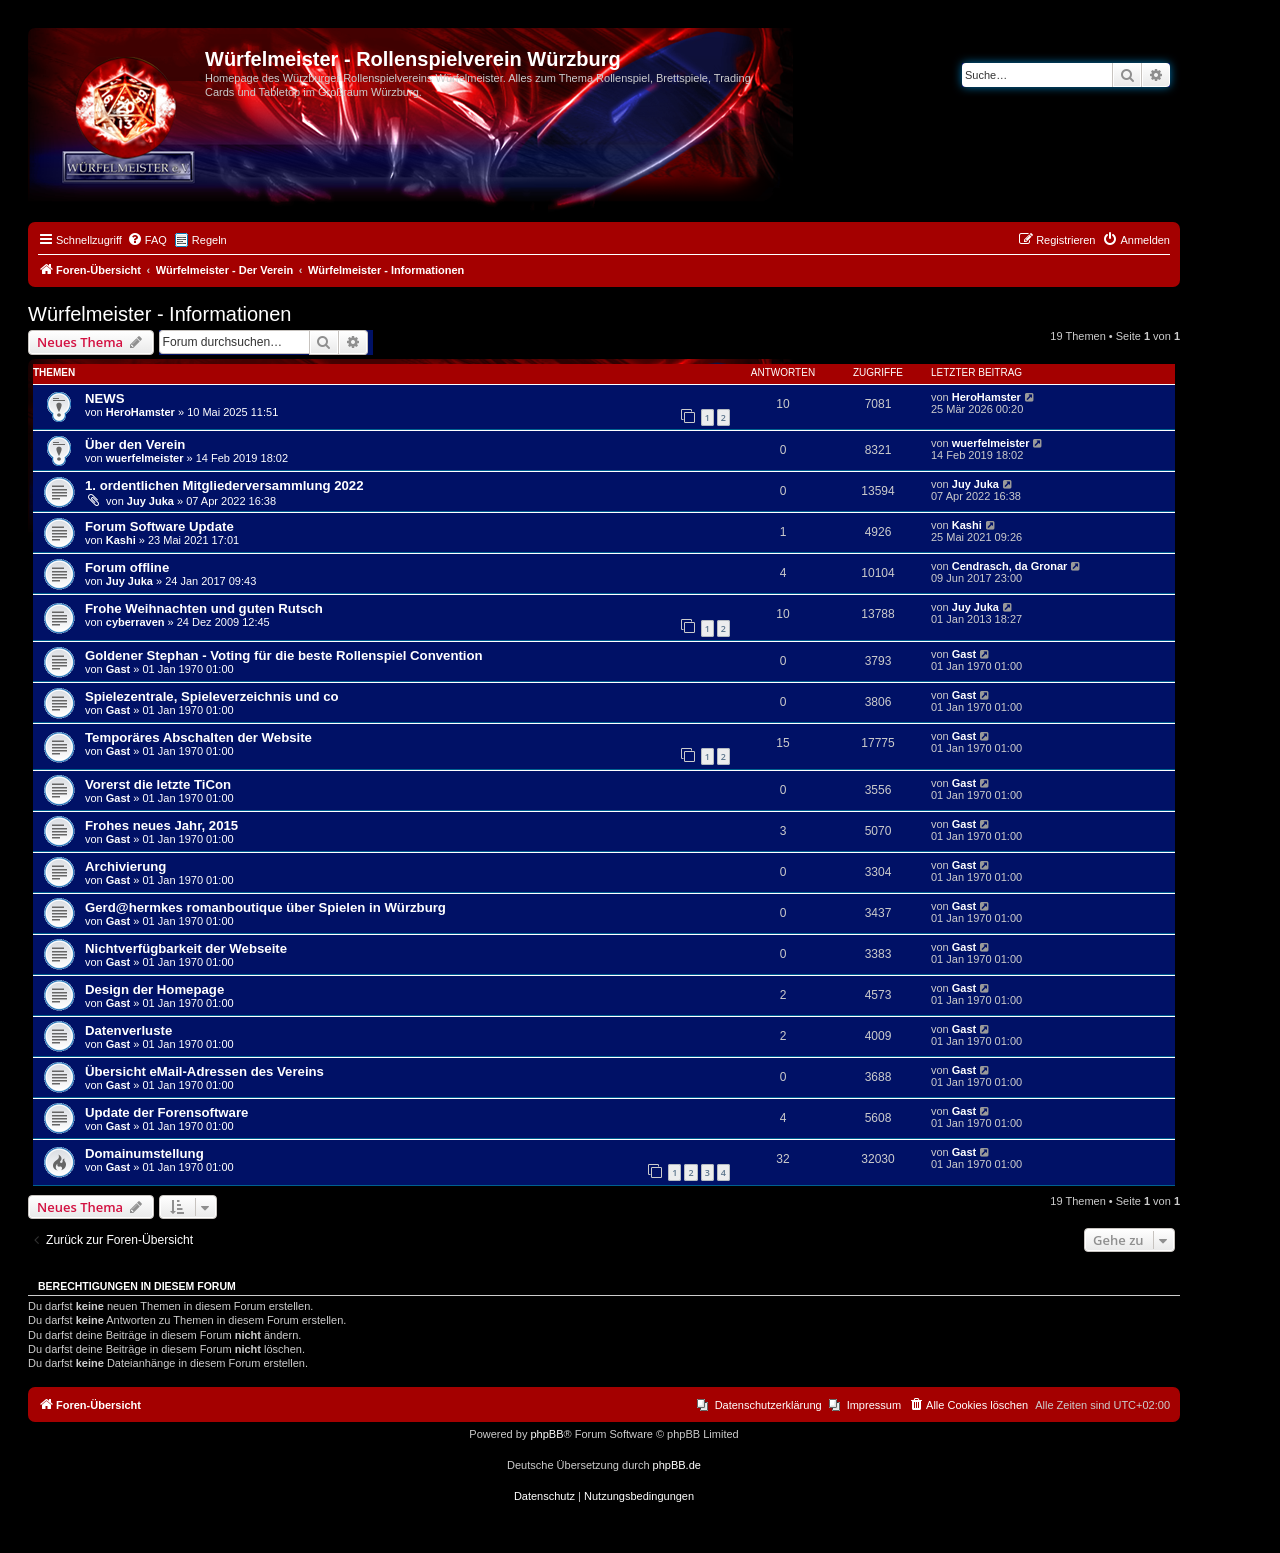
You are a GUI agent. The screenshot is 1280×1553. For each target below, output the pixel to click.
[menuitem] (147, 240)
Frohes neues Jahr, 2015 (161, 825)
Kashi (121, 540)
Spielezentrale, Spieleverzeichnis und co (212, 696)
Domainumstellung (144, 1153)
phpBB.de (677, 1465)
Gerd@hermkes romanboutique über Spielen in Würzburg (265, 907)
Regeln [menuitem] (209, 240)
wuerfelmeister (145, 458)
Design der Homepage (154, 989)
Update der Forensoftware (166, 1112)
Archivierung (125, 866)
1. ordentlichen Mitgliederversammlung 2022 (224, 485)
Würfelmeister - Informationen (159, 314)
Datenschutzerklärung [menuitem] (768, 1405)
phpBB (546, 1434)
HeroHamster (140, 412)
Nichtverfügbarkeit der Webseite (186, 948)
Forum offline (127, 567)
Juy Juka (150, 501)
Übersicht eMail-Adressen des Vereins (204, 1071)
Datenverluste (128, 1030)
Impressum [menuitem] (874, 1405)
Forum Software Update (159, 526)
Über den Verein (135, 444)
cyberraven (135, 622)
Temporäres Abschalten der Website (198, 737)
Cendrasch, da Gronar (1010, 566)
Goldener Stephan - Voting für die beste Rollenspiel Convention (284, 655)
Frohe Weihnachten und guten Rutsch (204, 608)
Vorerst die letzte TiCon (158, 784)
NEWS (105, 398)
